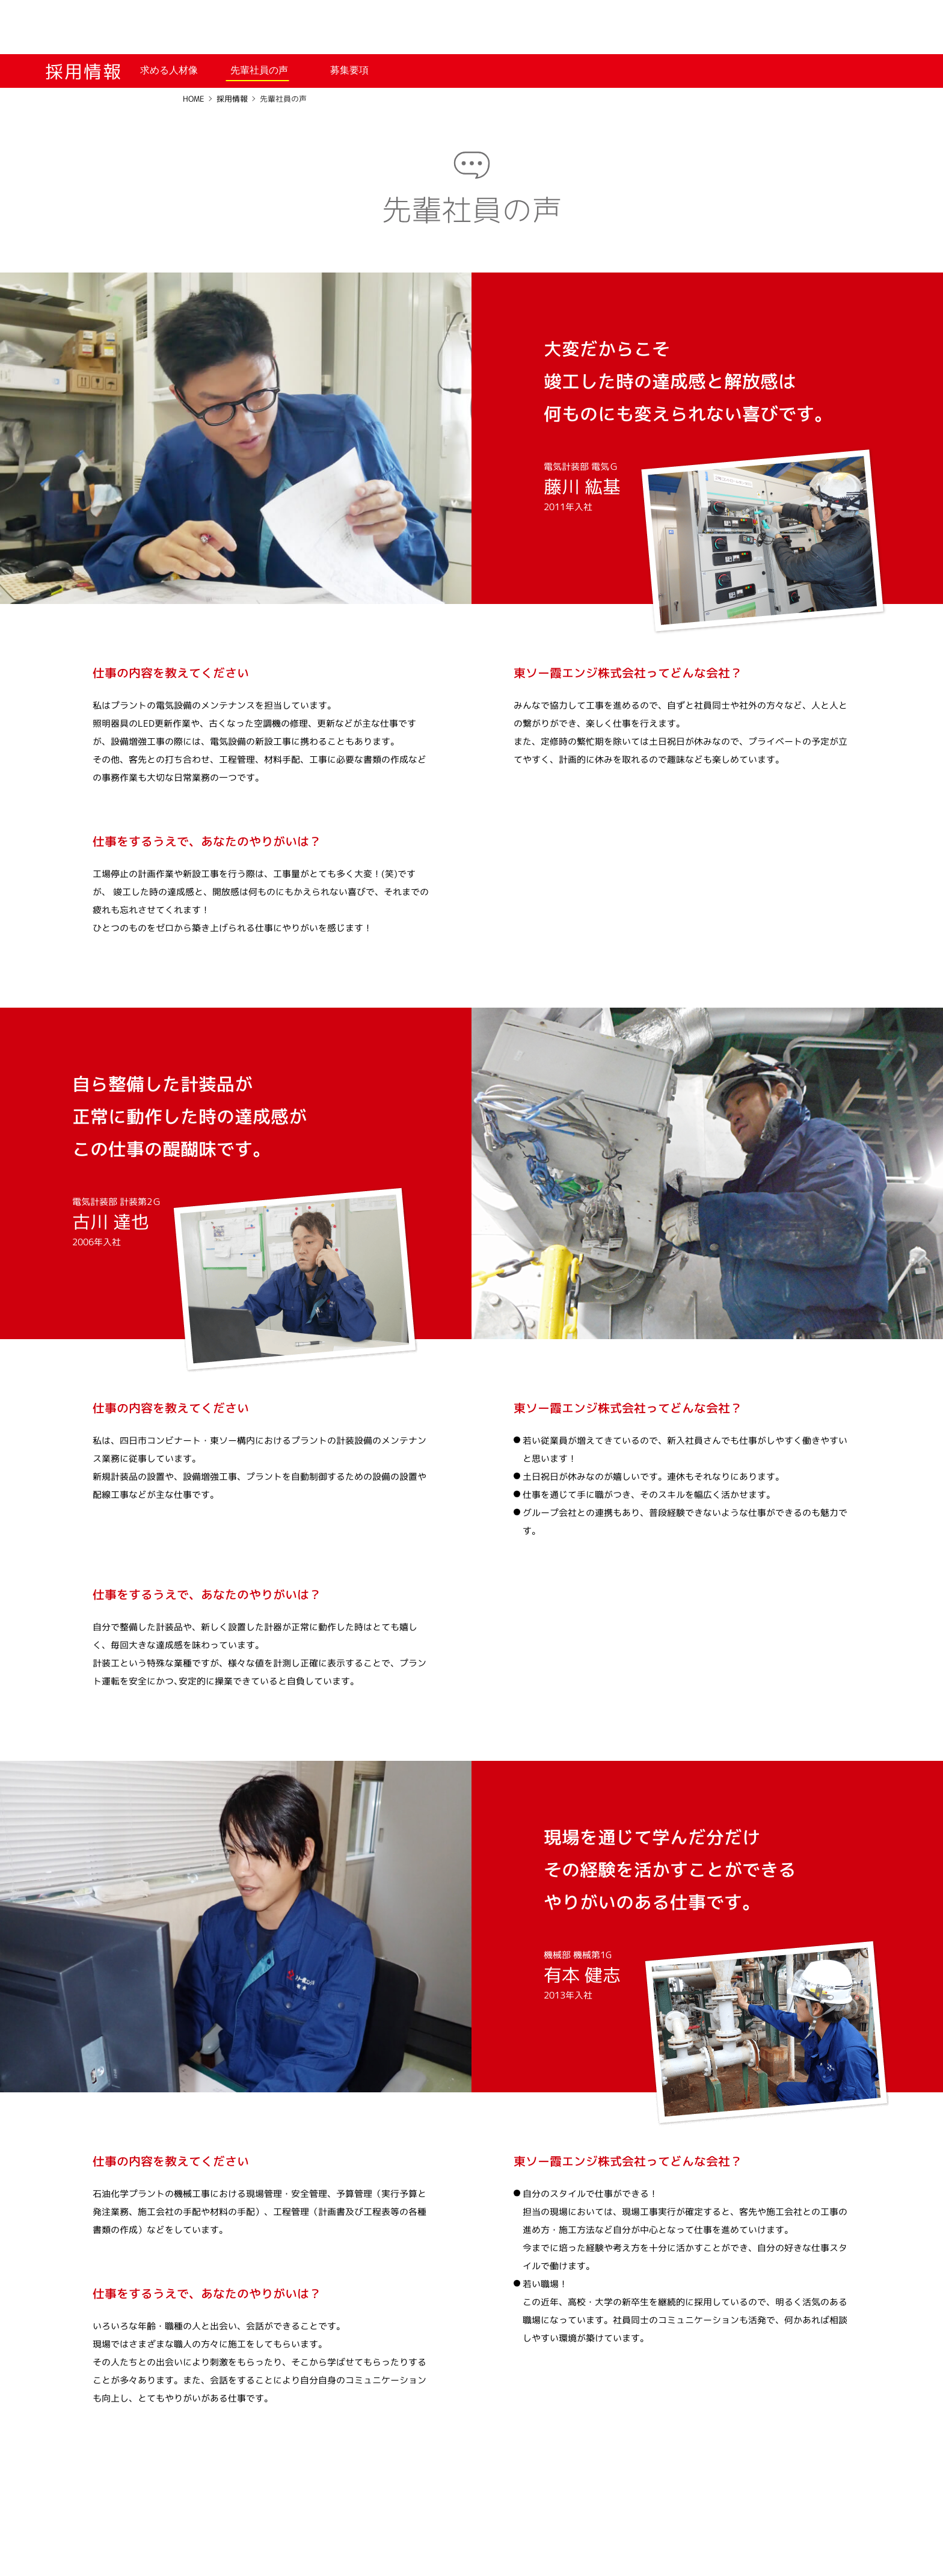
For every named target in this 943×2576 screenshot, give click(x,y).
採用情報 (232, 98)
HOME (193, 98)
